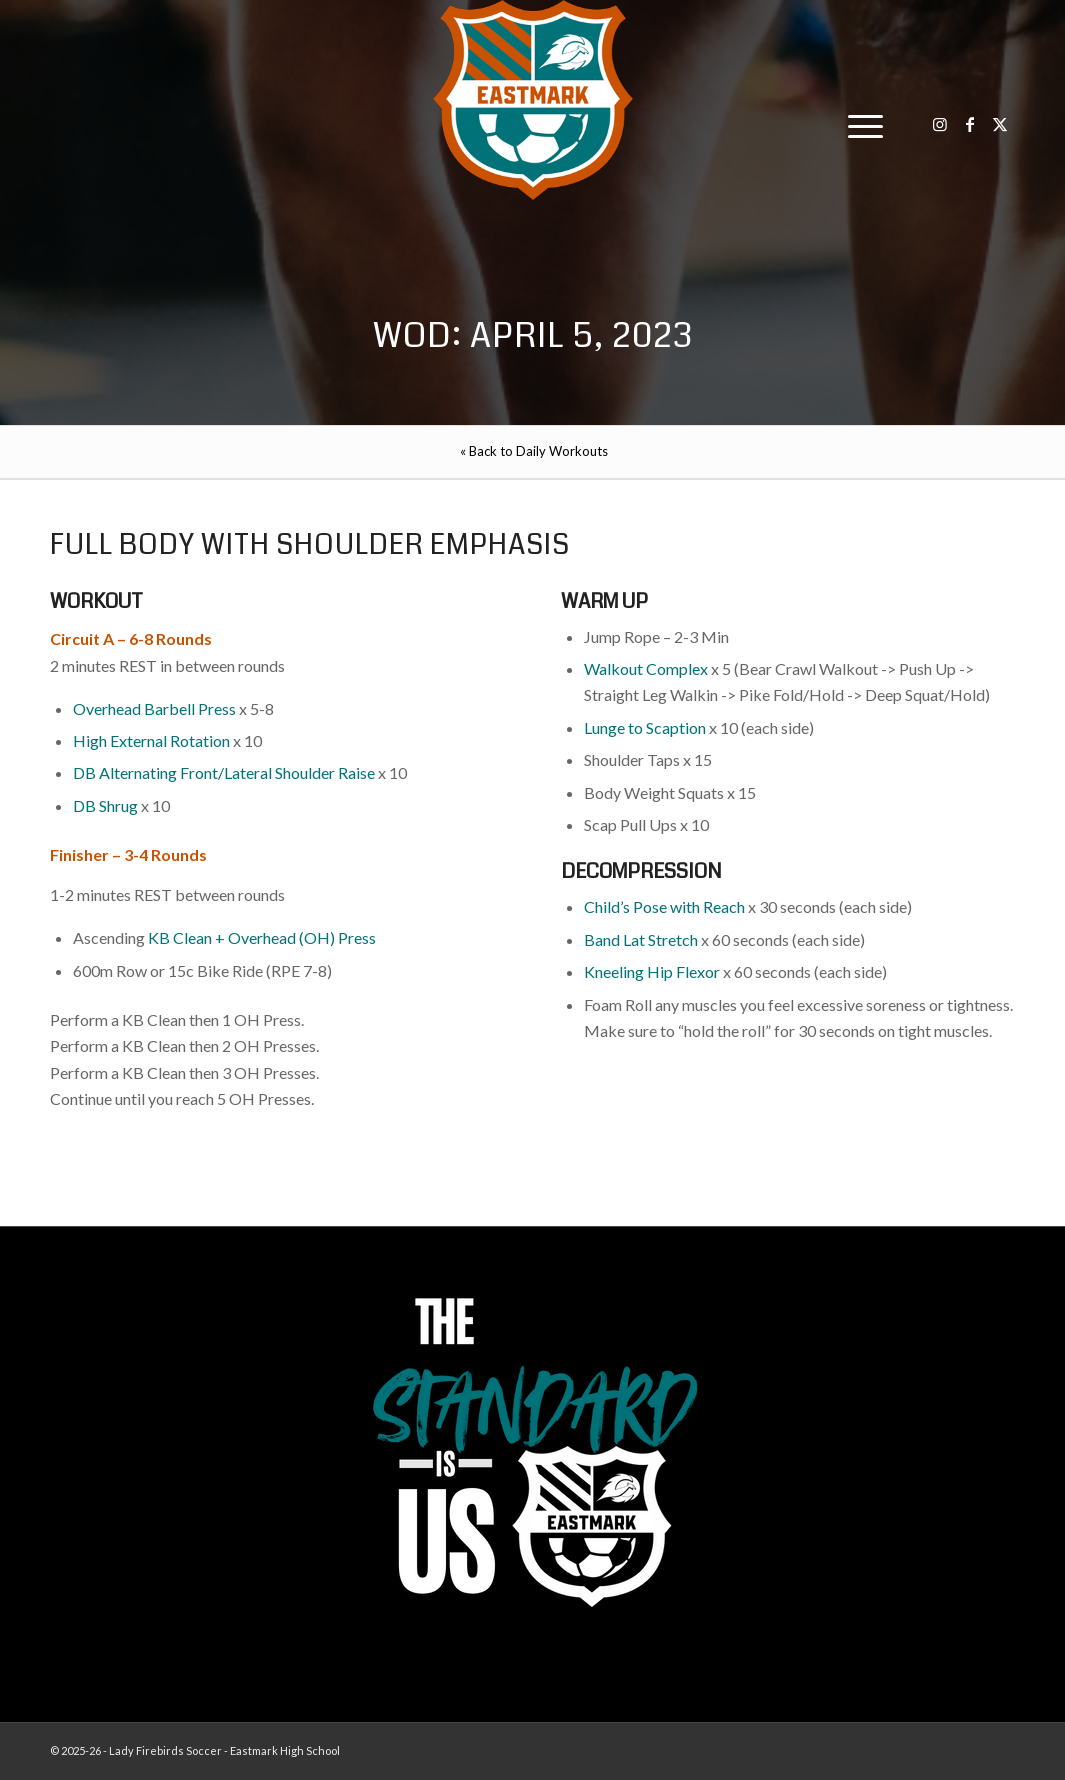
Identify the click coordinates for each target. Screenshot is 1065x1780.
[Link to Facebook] (970, 124)
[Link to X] (1000, 124)
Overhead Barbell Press (154, 708)
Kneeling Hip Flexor (652, 971)
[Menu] (859, 125)
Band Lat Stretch (641, 939)
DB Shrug (105, 805)
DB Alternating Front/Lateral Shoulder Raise (224, 772)
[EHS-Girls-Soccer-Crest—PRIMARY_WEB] (533, 100)
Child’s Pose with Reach (664, 906)
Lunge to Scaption (645, 727)
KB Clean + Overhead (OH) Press (262, 937)
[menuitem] (859, 125)
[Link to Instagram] (940, 124)
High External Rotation (151, 740)
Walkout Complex (646, 668)
